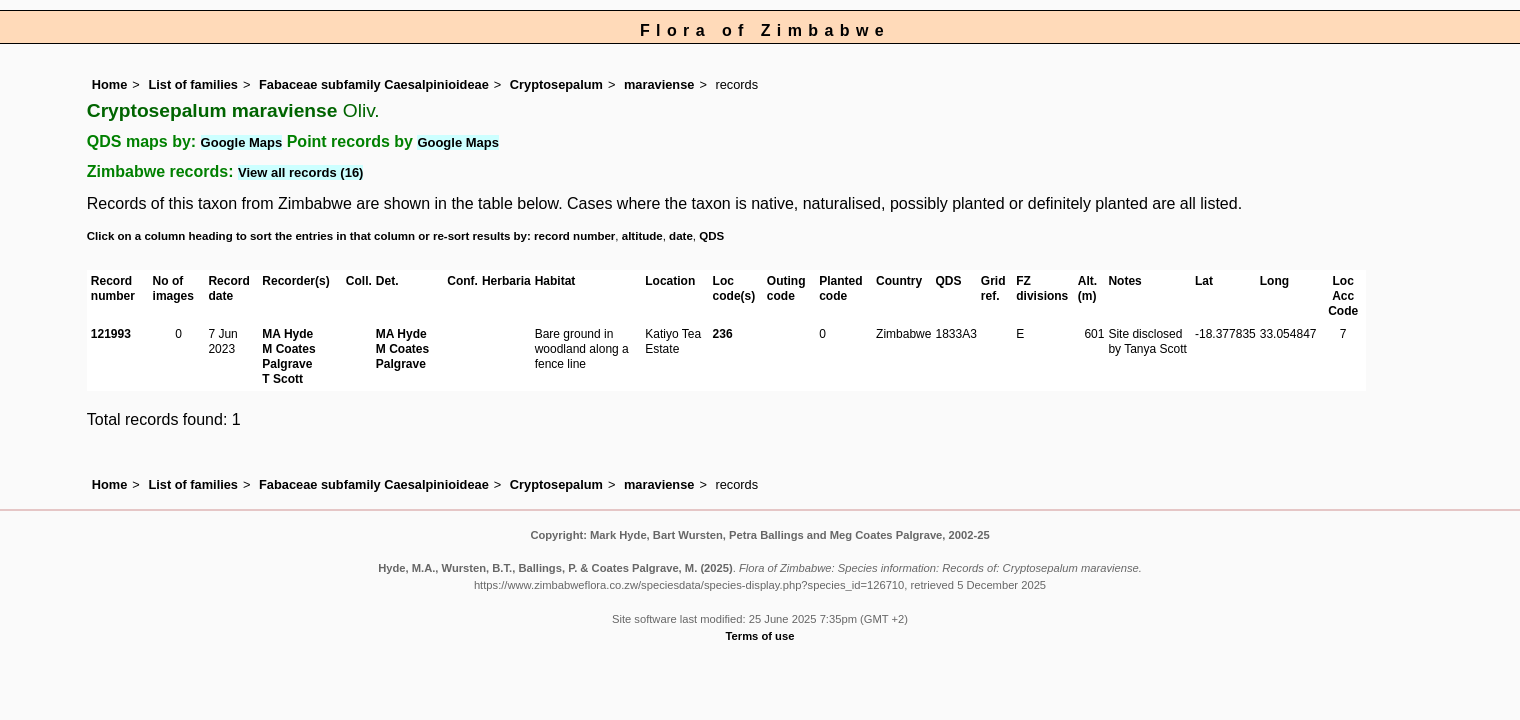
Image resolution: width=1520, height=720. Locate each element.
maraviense (659, 84)
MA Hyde (287, 334)
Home (110, 84)
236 (723, 334)
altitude (642, 236)
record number (574, 236)
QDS (711, 236)
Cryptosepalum (556, 84)
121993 (111, 334)
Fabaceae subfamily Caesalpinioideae (374, 84)
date (681, 236)
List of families (193, 84)
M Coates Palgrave (288, 356)
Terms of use (760, 636)
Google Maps (242, 142)
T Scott (282, 379)
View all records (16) (301, 172)
